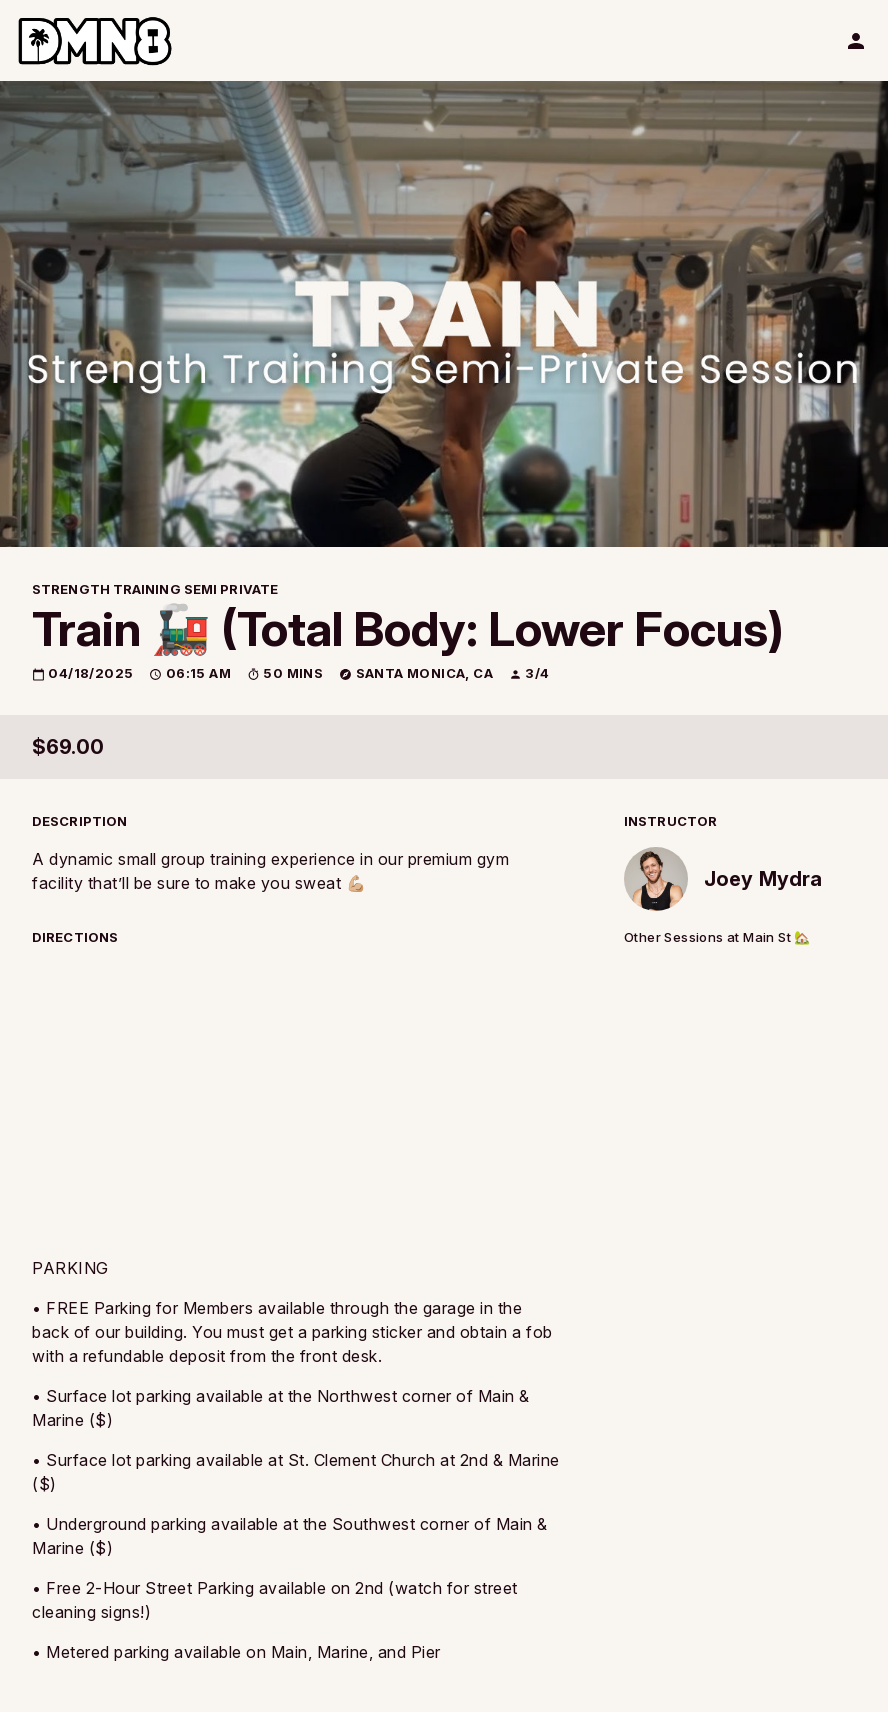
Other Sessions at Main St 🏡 (717, 937)
